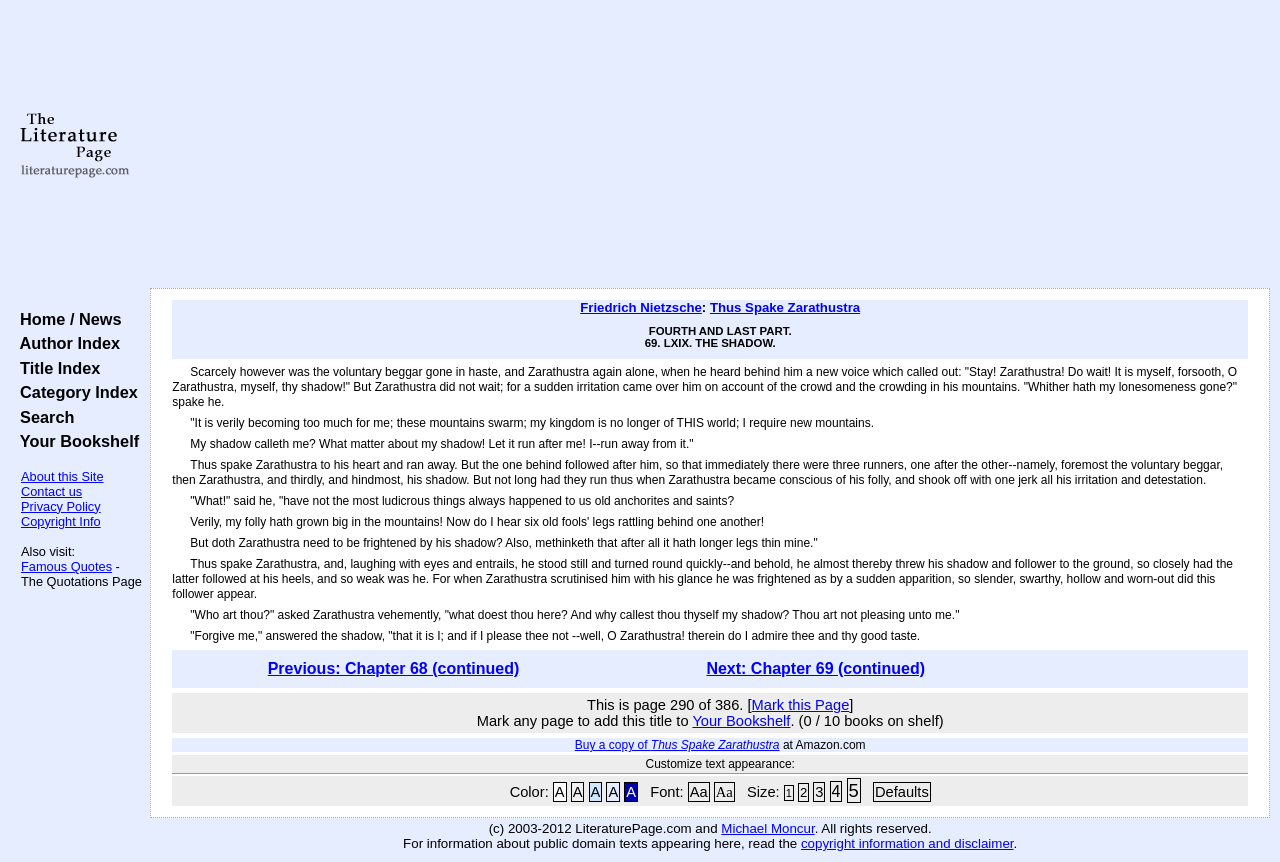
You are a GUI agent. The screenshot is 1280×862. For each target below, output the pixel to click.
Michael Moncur (767, 828)
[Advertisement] (710, 145)
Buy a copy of (677, 745)
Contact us (51, 491)
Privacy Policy (61, 506)
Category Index (74, 392)
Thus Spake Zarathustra (785, 307)
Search (42, 417)
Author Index (65, 343)
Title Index (55, 368)
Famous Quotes (66, 566)
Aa (699, 792)
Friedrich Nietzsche (641, 307)
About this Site (62, 476)
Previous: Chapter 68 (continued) (394, 668)
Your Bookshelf (75, 441)
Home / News (66, 319)
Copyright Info (61, 521)
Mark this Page (801, 705)
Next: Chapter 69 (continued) (815, 668)
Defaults (902, 792)
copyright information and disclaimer (907, 843)
